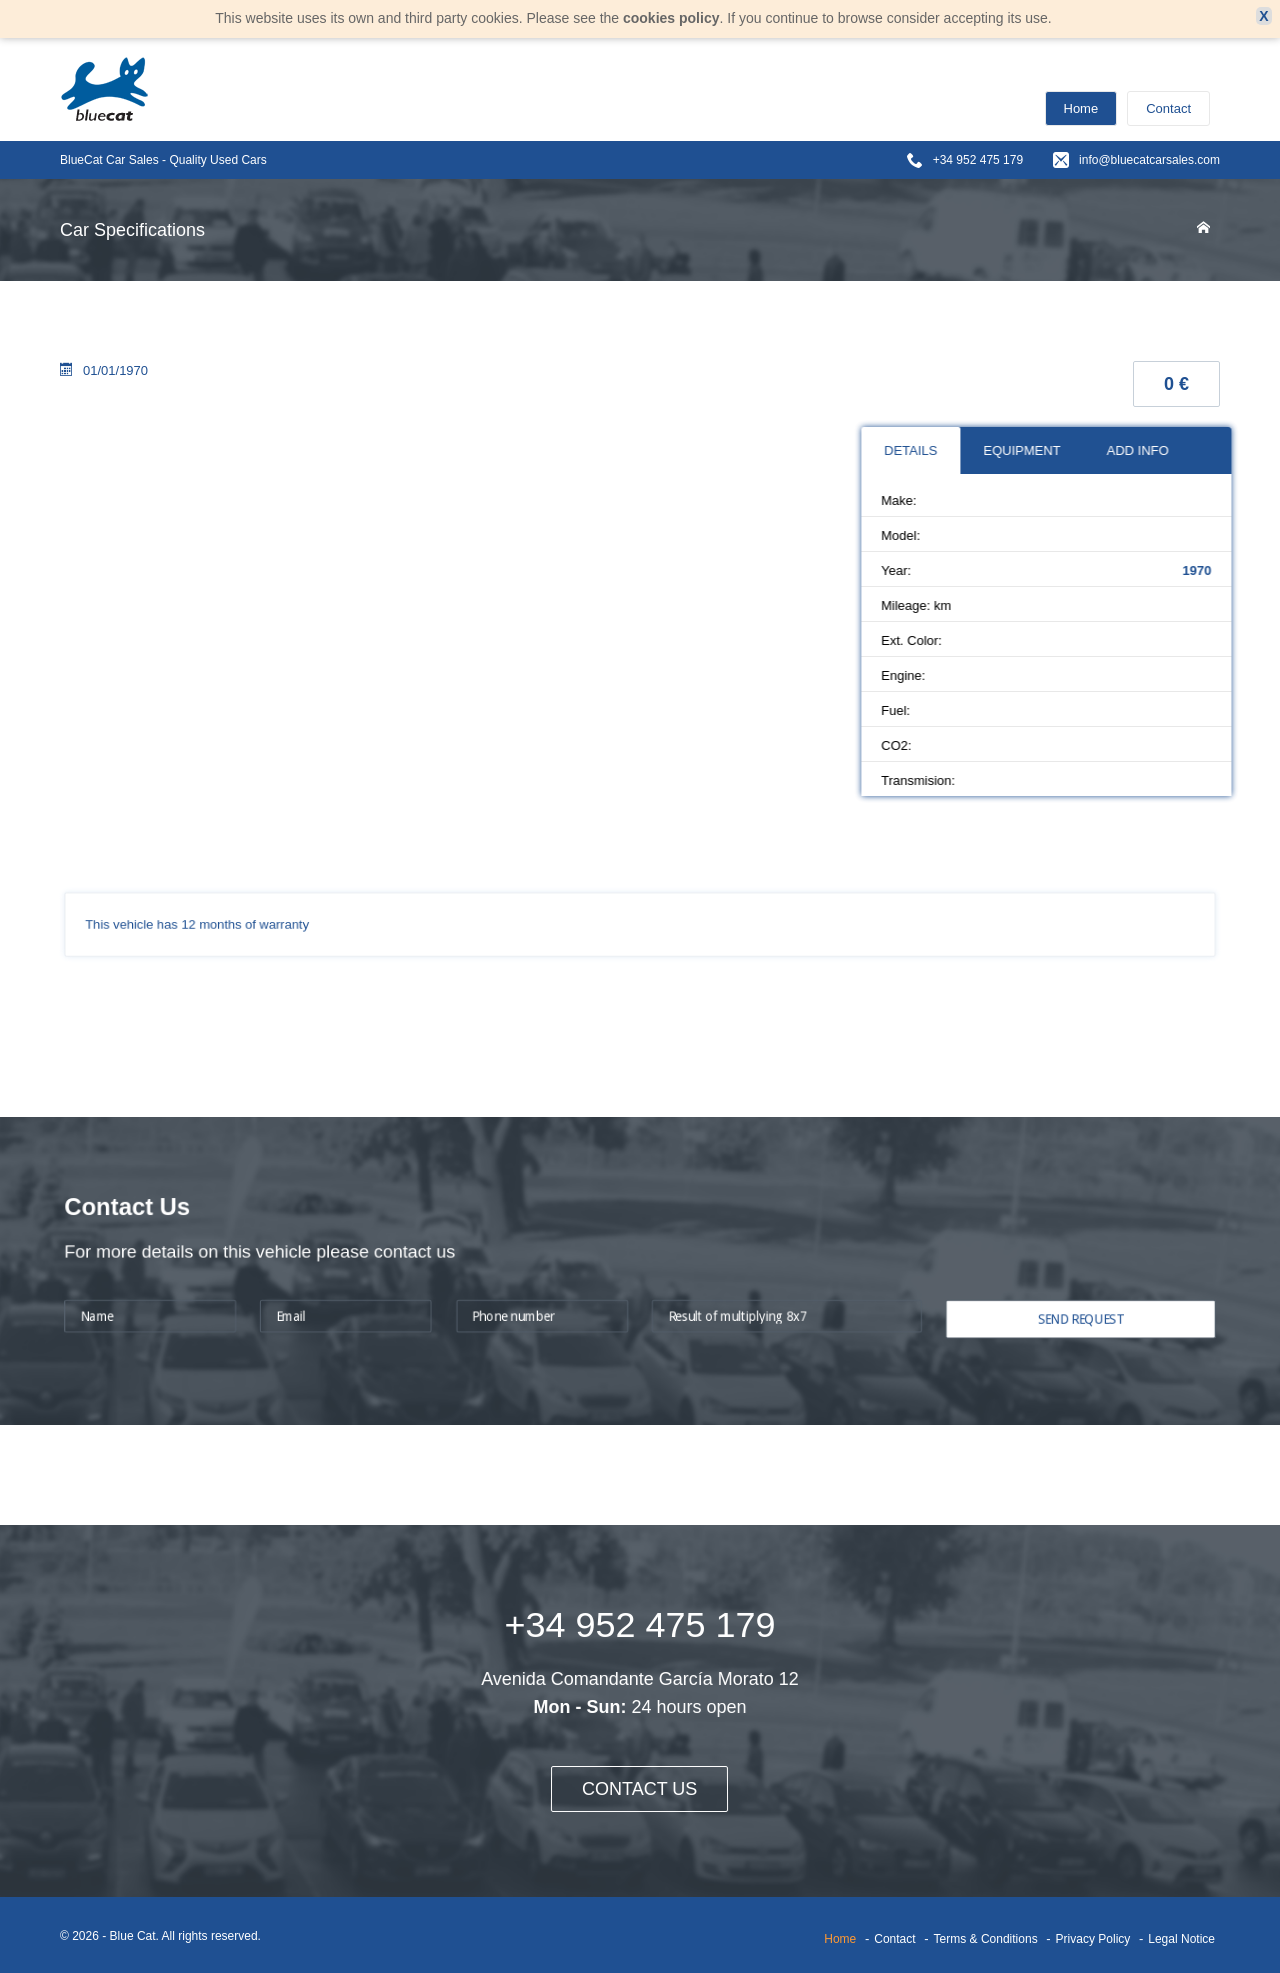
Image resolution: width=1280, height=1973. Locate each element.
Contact (1168, 108)
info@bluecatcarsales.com (1149, 160)
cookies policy (671, 18)
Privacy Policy (1093, 1939)
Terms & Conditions (986, 1939)
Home (1081, 108)
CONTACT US (639, 1789)
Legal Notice (1181, 1939)
